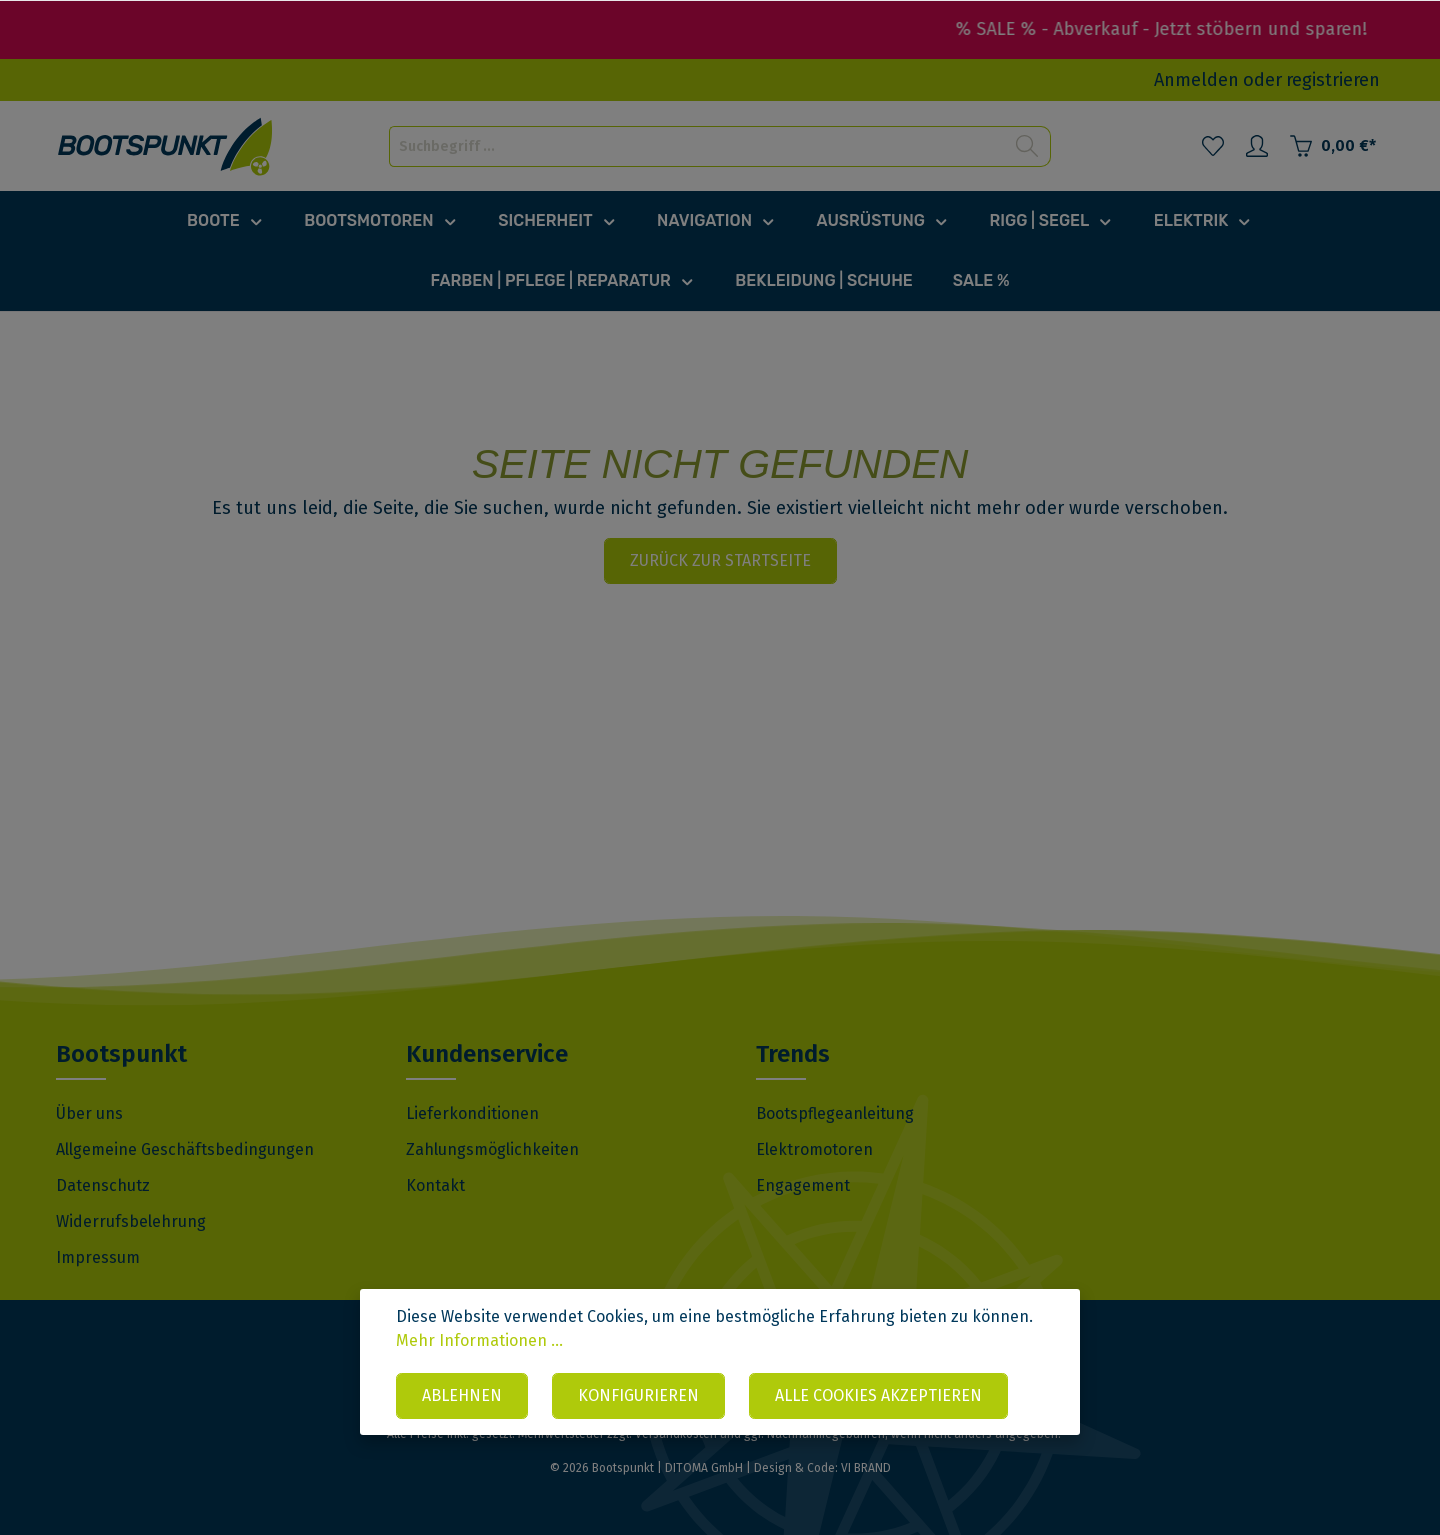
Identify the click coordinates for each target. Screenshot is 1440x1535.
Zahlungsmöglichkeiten (492, 1149)
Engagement (803, 1185)
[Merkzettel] (1213, 146)
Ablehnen (462, 1395)
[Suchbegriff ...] (697, 146)
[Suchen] (1027, 146)
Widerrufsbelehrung (131, 1221)
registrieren (1333, 80)
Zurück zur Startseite (720, 560)
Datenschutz (103, 1185)
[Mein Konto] (1257, 146)
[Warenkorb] (1332, 146)
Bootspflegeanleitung (835, 1113)
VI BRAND (866, 1468)
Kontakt (435, 1185)
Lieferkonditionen (472, 1113)
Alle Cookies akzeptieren (878, 1395)
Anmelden (1196, 80)
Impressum (98, 1257)
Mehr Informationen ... (479, 1340)
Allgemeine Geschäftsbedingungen (185, 1149)
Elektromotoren (814, 1149)
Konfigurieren (638, 1395)
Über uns (89, 1113)
